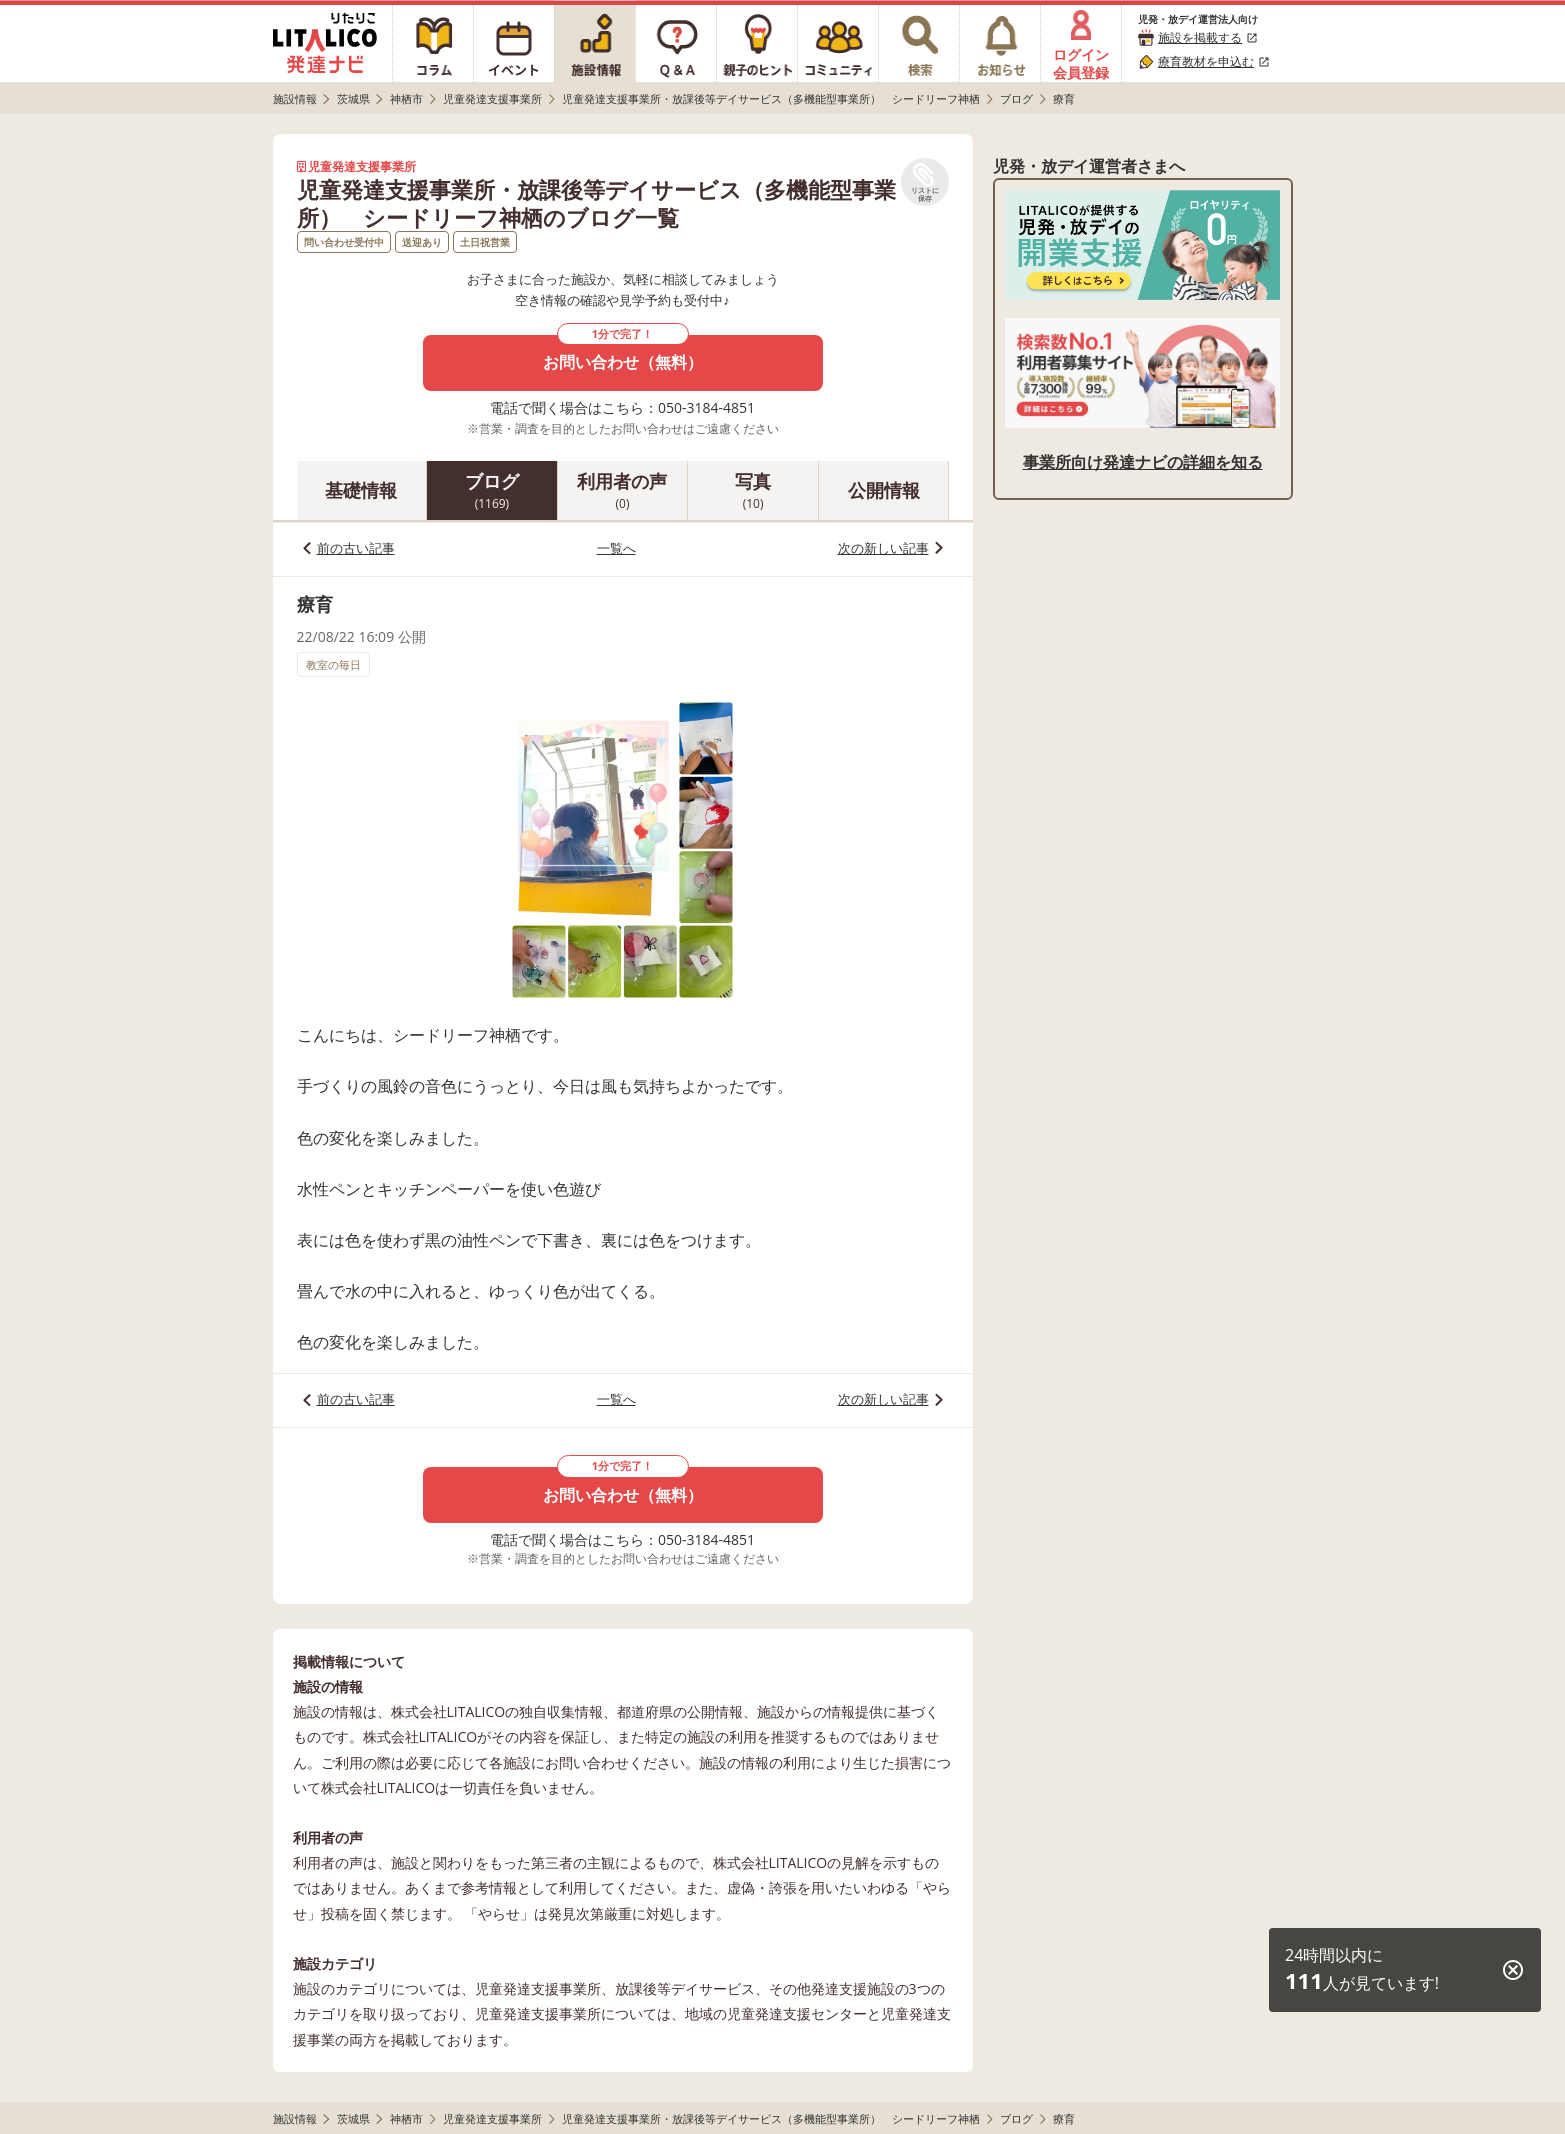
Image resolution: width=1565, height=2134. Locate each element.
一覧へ (616, 548)
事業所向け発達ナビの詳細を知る (1143, 462)
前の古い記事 (356, 548)
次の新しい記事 (883, 548)
